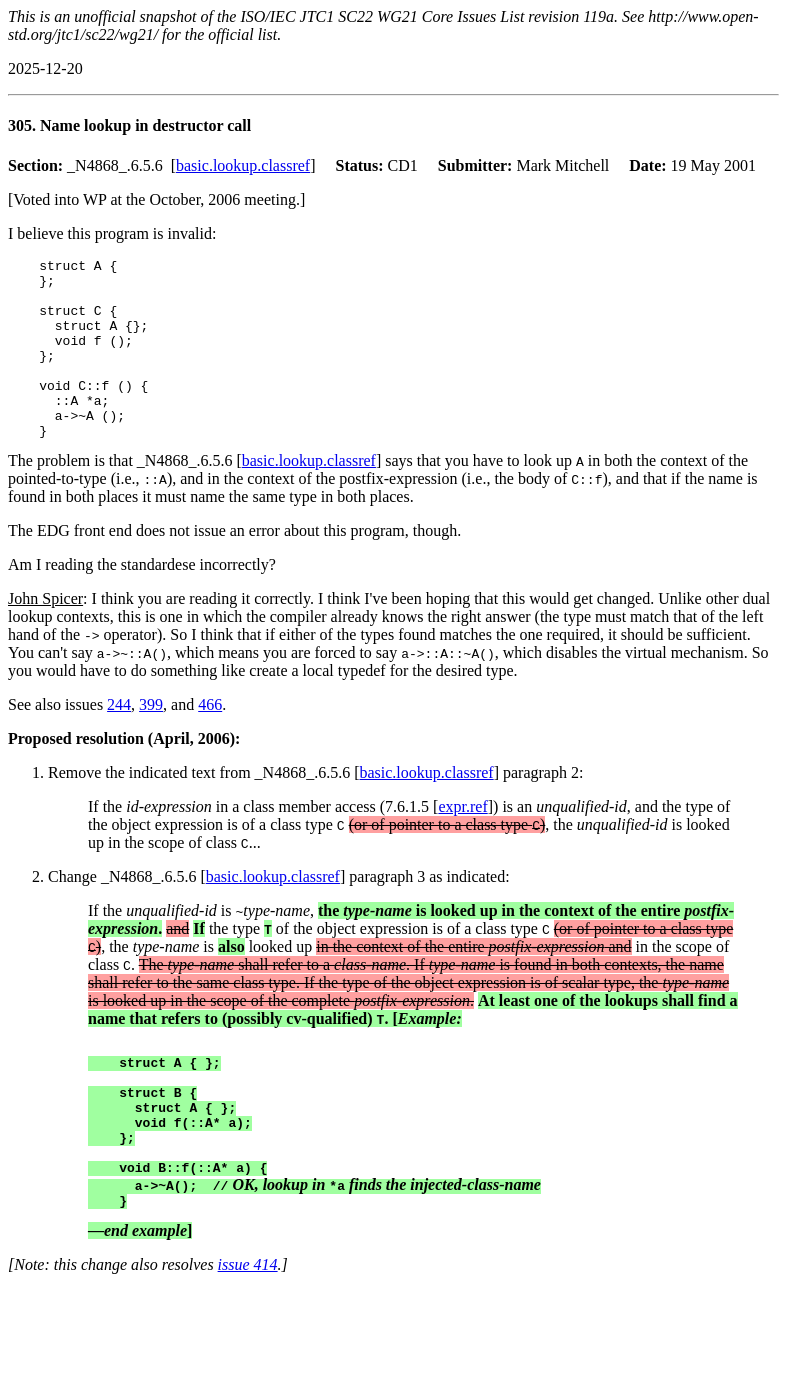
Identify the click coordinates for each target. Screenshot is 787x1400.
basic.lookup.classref (243, 165)
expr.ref (462, 842)
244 (119, 740)
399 (151, 740)
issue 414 (248, 1330)
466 (210, 740)
